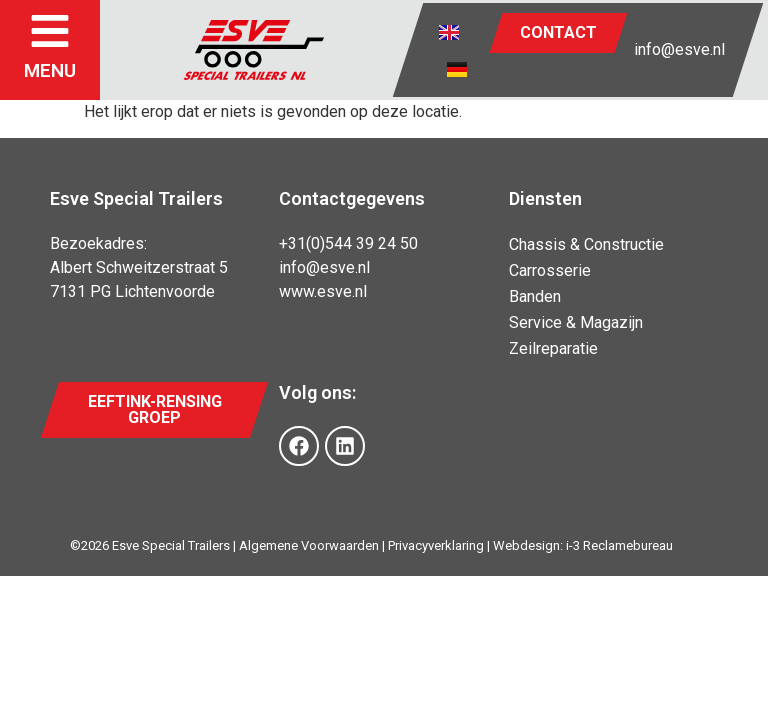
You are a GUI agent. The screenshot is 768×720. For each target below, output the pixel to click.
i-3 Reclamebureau (619, 545)
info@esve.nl (679, 49)
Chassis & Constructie (586, 244)
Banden (535, 296)
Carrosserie (550, 270)
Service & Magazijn (576, 322)
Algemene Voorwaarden (309, 545)
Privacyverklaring (436, 545)
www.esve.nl (323, 291)
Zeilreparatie (553, 348)
